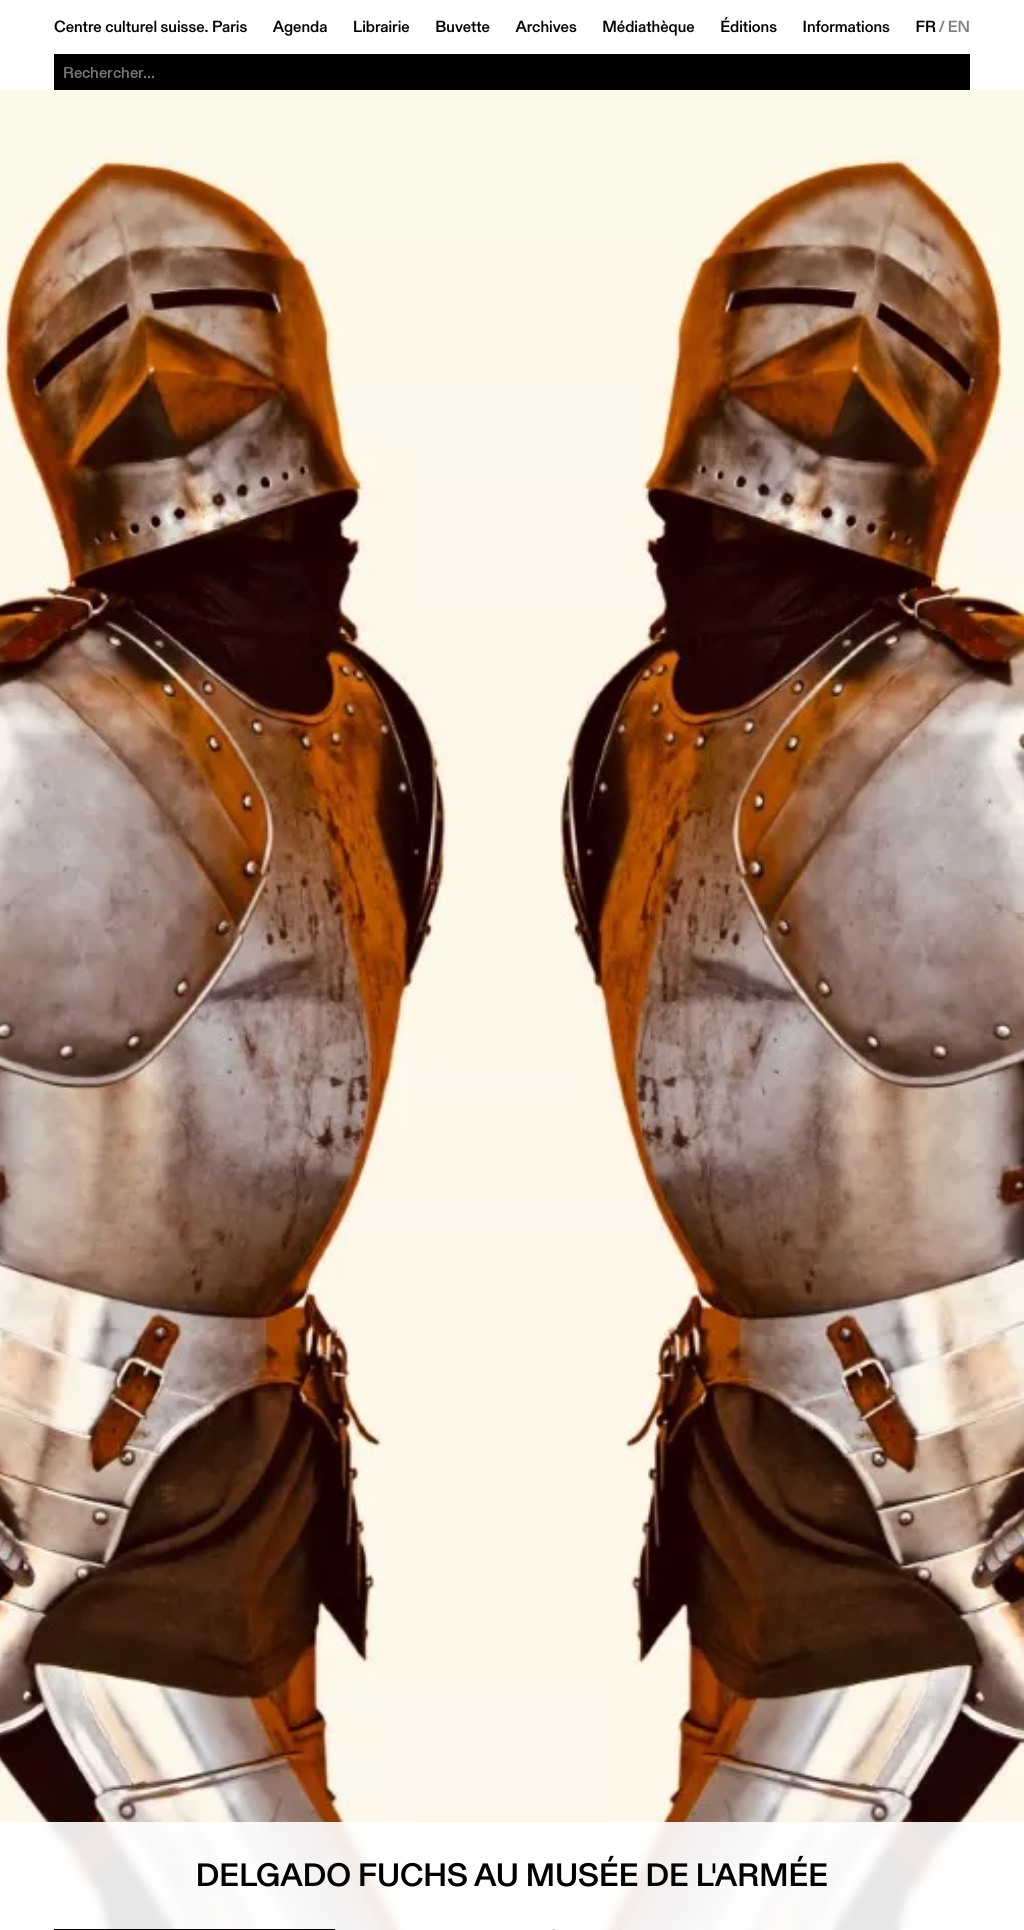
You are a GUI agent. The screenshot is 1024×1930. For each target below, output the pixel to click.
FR (925, 27)
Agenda (300, 27)
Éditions (748, 27)
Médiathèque (648, 27)
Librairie (381, 27)
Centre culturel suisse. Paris (150, 27)
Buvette (462, 27)
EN (959, 27)
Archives (545, 27)
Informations (846, 27)
